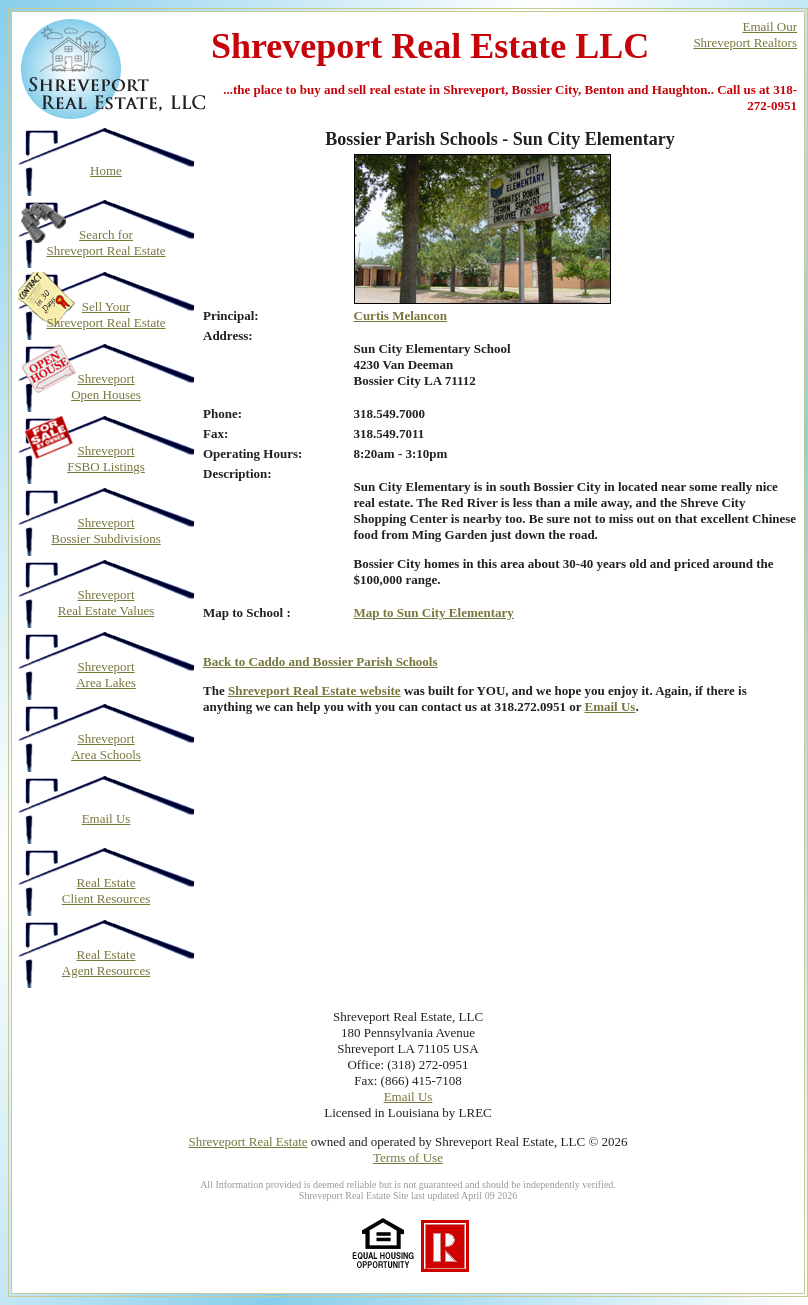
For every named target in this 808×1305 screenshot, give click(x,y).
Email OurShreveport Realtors (745, 34)
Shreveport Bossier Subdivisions (105, 530)
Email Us (106, 818)
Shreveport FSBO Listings (106, 458)
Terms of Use (408, 1157)
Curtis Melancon (401, 315)
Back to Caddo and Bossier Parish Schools (320, 661)
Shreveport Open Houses (106, 386)
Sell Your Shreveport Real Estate (105, 314)
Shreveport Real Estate (247, 1141)
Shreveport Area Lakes (106, 674)
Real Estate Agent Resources (106, 962)
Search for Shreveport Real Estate (105, 242)
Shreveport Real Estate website (314, 690)
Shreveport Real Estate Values (106, 602)
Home (106, 170)
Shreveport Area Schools (106, 746)
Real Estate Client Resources (106, 890)
